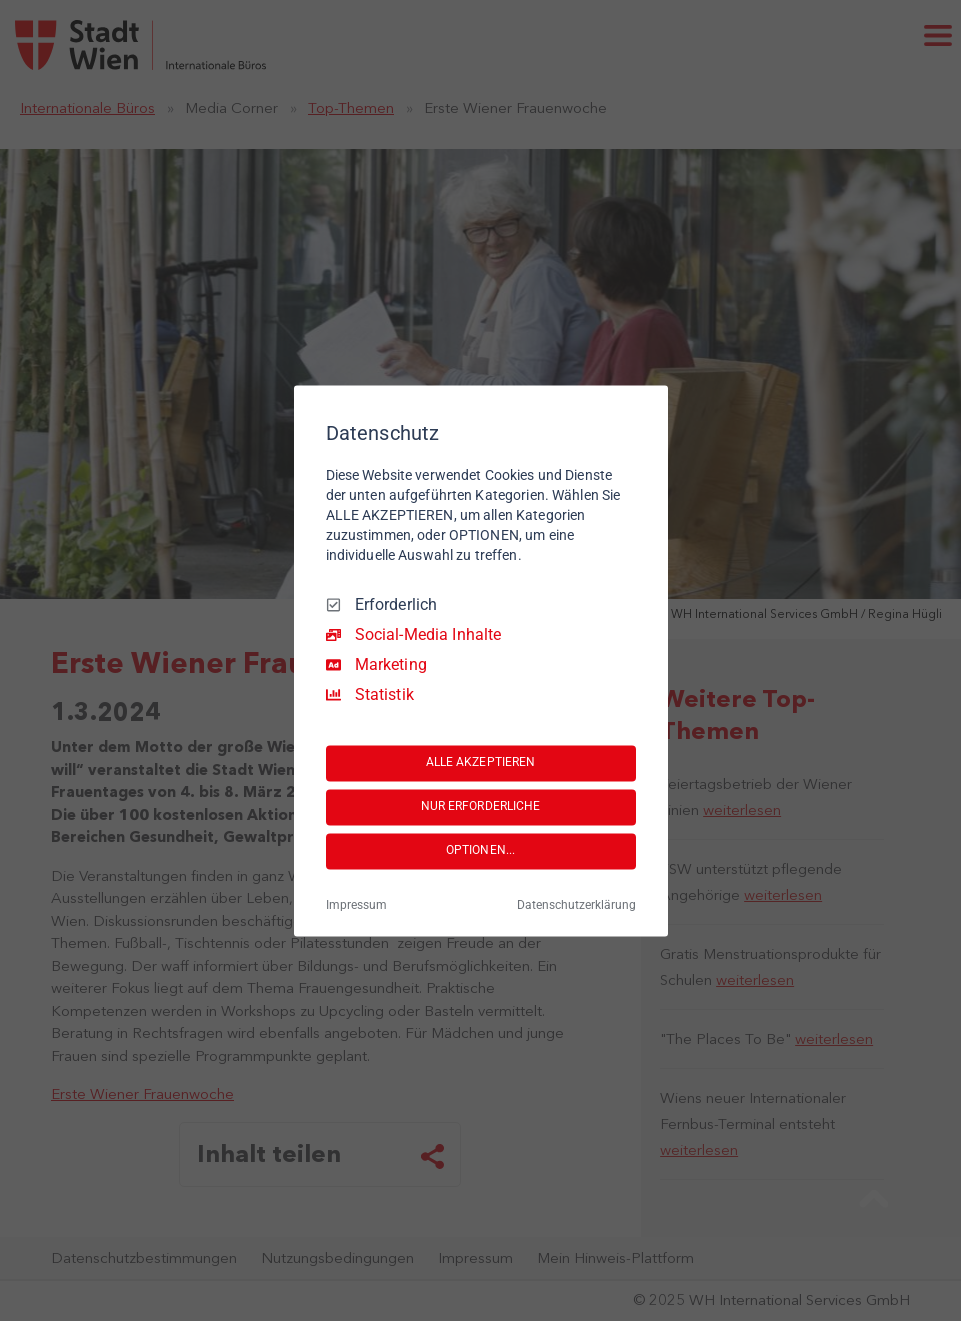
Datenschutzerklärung (576, 905)
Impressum (356, 905)
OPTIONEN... (480, 851)
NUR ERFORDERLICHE (481, 807)
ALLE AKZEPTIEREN (481, 763)
